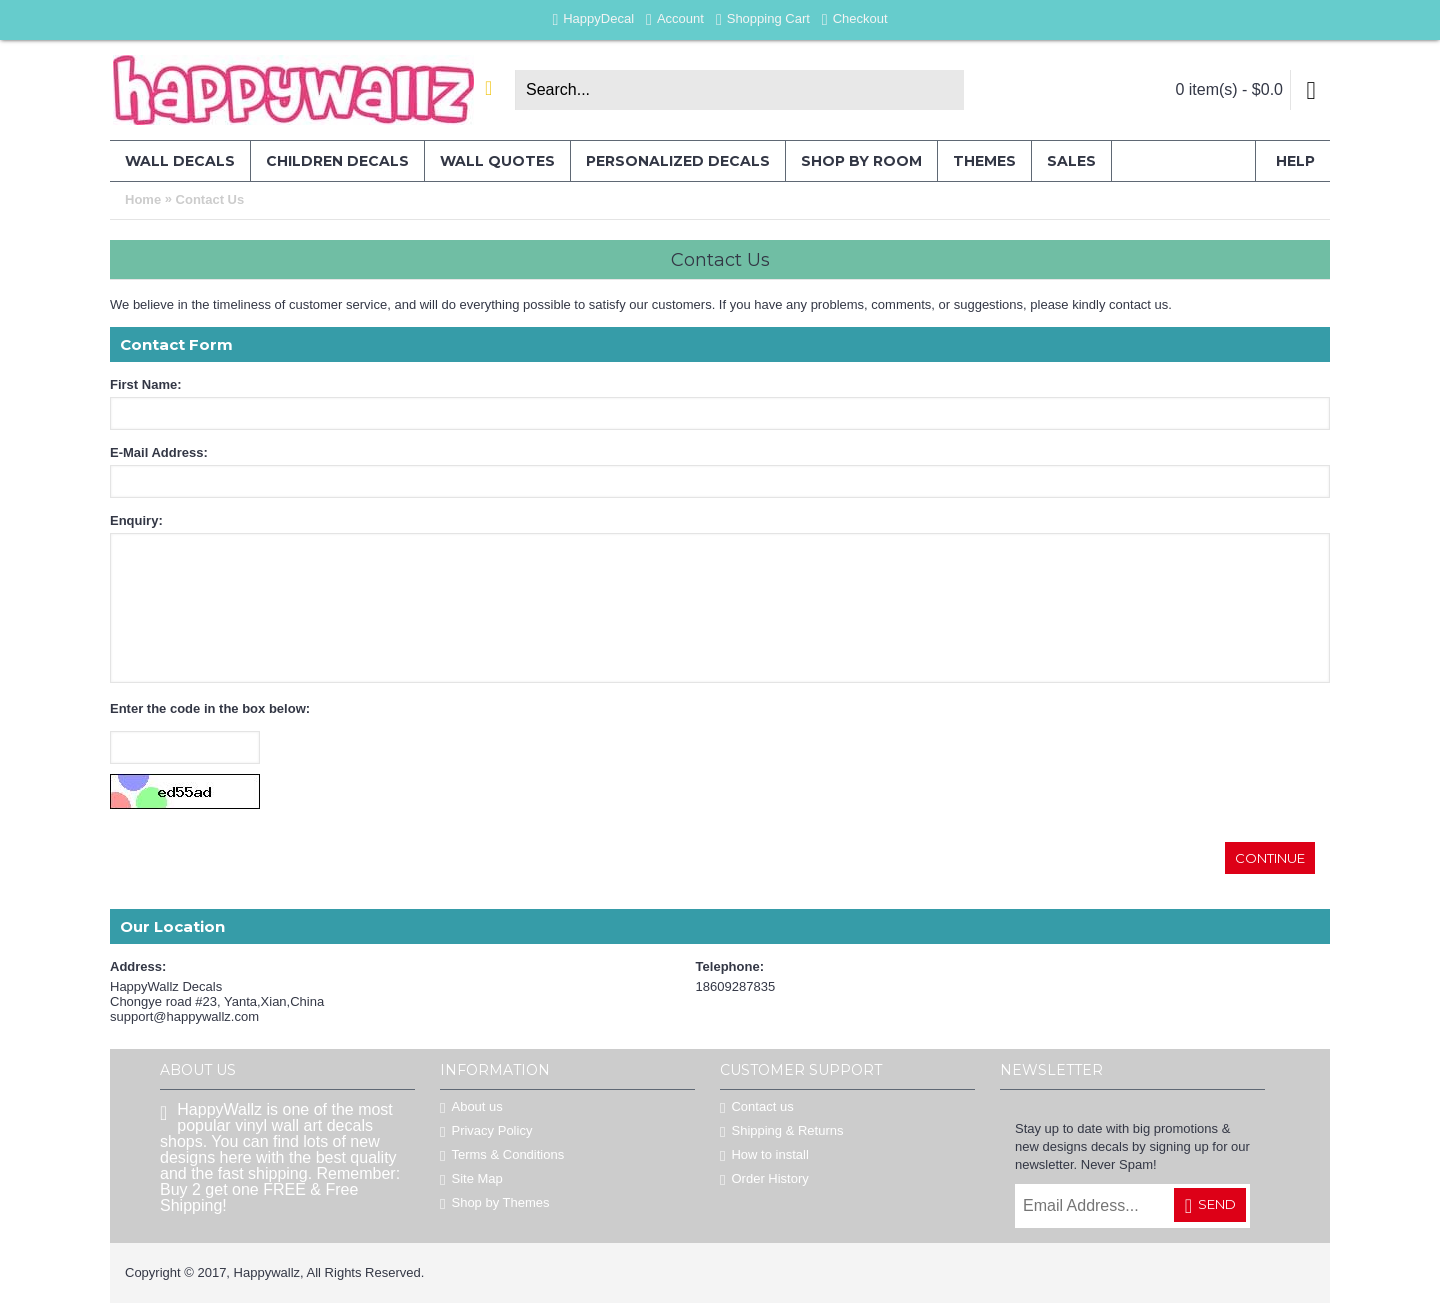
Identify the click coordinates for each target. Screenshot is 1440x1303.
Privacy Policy (486, 1131)
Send (1210, 1206)
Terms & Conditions (502, 1155)
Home (143, 199)
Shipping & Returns (782, 1131)
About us (471, 1107)
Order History (764, 1179)
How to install (764, 1155)
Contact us (757, 1107)
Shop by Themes (495, 1203)
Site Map (471, 1179)
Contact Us (210, 199)
